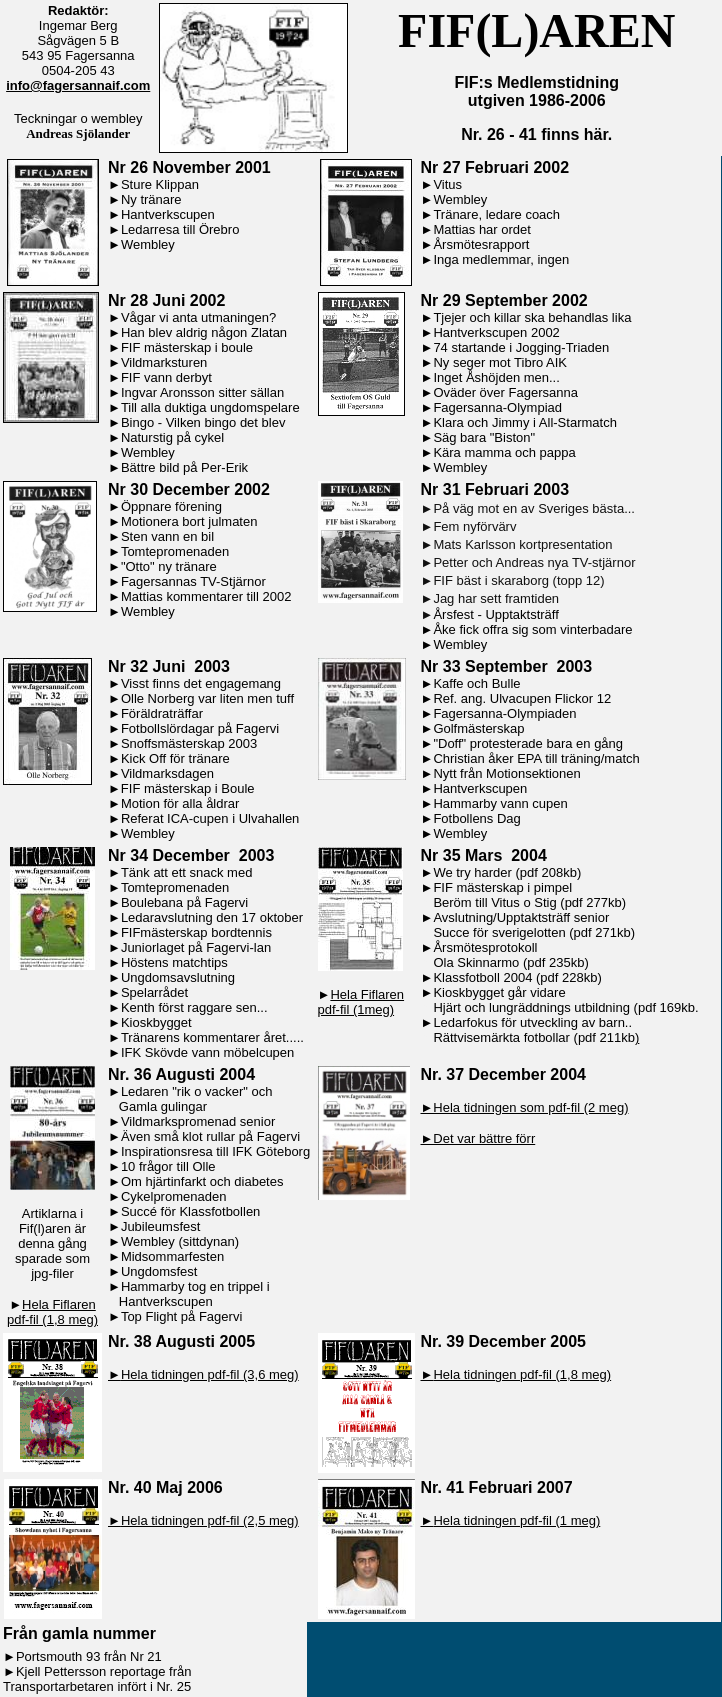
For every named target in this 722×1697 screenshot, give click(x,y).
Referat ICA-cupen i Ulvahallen (210, 818)
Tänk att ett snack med (187, 872)
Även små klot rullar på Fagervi (210, 1136)
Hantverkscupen (168, 214)
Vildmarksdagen (167, 773)
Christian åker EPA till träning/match (536, 758)
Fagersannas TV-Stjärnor (193, 581)
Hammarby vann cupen (500, 803)
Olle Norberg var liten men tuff (207, 698)
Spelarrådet (154, 992)
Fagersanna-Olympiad (497, 407)
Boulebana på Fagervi (184, 902)
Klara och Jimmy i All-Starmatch (525, 422)
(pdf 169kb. (666, 1007)
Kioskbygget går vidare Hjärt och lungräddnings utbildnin (522, 1000)
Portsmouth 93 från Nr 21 (89, 1656)
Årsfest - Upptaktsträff (495, 614)
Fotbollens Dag (476, 818)
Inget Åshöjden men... (496, 377)
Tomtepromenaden (175, 551)
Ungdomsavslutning (178, 977)
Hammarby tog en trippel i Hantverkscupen (189, 1294)
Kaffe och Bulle (476, 683)
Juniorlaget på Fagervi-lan (196, 947)
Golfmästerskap (478, 728)
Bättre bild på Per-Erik (184, 467)
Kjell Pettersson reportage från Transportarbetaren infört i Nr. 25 (97, 1679)
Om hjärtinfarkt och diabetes (202, 1181)
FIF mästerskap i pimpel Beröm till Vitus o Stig (497, 895)
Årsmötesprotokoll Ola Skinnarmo (479, 955)
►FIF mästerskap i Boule (181, 788)
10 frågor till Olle (168, 1166)
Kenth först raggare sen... (194, 1007)
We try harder (472, 872)
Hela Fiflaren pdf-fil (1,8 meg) (52, 1312)
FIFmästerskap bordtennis (196, 932)
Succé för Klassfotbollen (190, 1211)
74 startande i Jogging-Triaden (521, 347)
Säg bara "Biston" (484, 437)
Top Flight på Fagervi (181, 1316)
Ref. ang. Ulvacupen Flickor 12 (522, 698)
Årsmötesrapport (481, 244)
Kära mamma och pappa (504, 452)
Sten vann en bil (167, 536)
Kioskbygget (156, 1022)
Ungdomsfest (159, 1271)
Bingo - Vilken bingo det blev (203, 422)
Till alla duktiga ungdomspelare (210, 407)
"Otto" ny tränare (169, 566)
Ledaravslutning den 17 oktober (212, 917)
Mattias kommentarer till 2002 (206, 596)
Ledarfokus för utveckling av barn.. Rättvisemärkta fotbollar (527, 1030)
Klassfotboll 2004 (482, 977)
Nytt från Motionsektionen (506, 773)
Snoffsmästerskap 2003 (189, 743)
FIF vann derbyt (166, 377)
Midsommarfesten (172, 1256)
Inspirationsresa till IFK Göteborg (215, 1151)
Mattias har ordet (482, 229)
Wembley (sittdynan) (180, 1241)
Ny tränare (151, 199)
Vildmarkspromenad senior (198, 1121)
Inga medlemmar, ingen (501, 259)
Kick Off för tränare (175, 758)
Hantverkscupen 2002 (496, 332)
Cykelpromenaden (174, 1196)
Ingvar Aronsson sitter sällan (202, 392)
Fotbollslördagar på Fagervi (200, 728)
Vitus (447, 184)
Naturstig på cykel (172, 437)
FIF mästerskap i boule (187, 347)
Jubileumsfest (160, 1226)
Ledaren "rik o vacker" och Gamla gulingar (190, 1099)
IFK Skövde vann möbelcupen (207, 1052)
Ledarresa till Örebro (180, 229)
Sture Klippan (160, 184)
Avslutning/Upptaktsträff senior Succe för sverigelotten (515, 925)
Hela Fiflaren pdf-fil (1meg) (361, 1002)
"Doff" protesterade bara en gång (528, 743)
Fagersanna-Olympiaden (504, 713)
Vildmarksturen (164, 362)
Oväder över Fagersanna (505, 392)
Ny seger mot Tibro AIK (500, 362)
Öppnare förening (171, 506)
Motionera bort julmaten (189, 521)
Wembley (148, 244)
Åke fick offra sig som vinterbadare (532, 629)
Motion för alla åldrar (180, 803)
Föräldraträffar (162, 713)
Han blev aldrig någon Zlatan (204, 332)
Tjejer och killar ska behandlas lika (532, 317)
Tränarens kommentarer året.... (210, 1037)
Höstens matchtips (174, 962)
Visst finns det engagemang (201, 683)
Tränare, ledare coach (496, 214)
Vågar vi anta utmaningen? (198, 317)
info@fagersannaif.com (78, 85)
